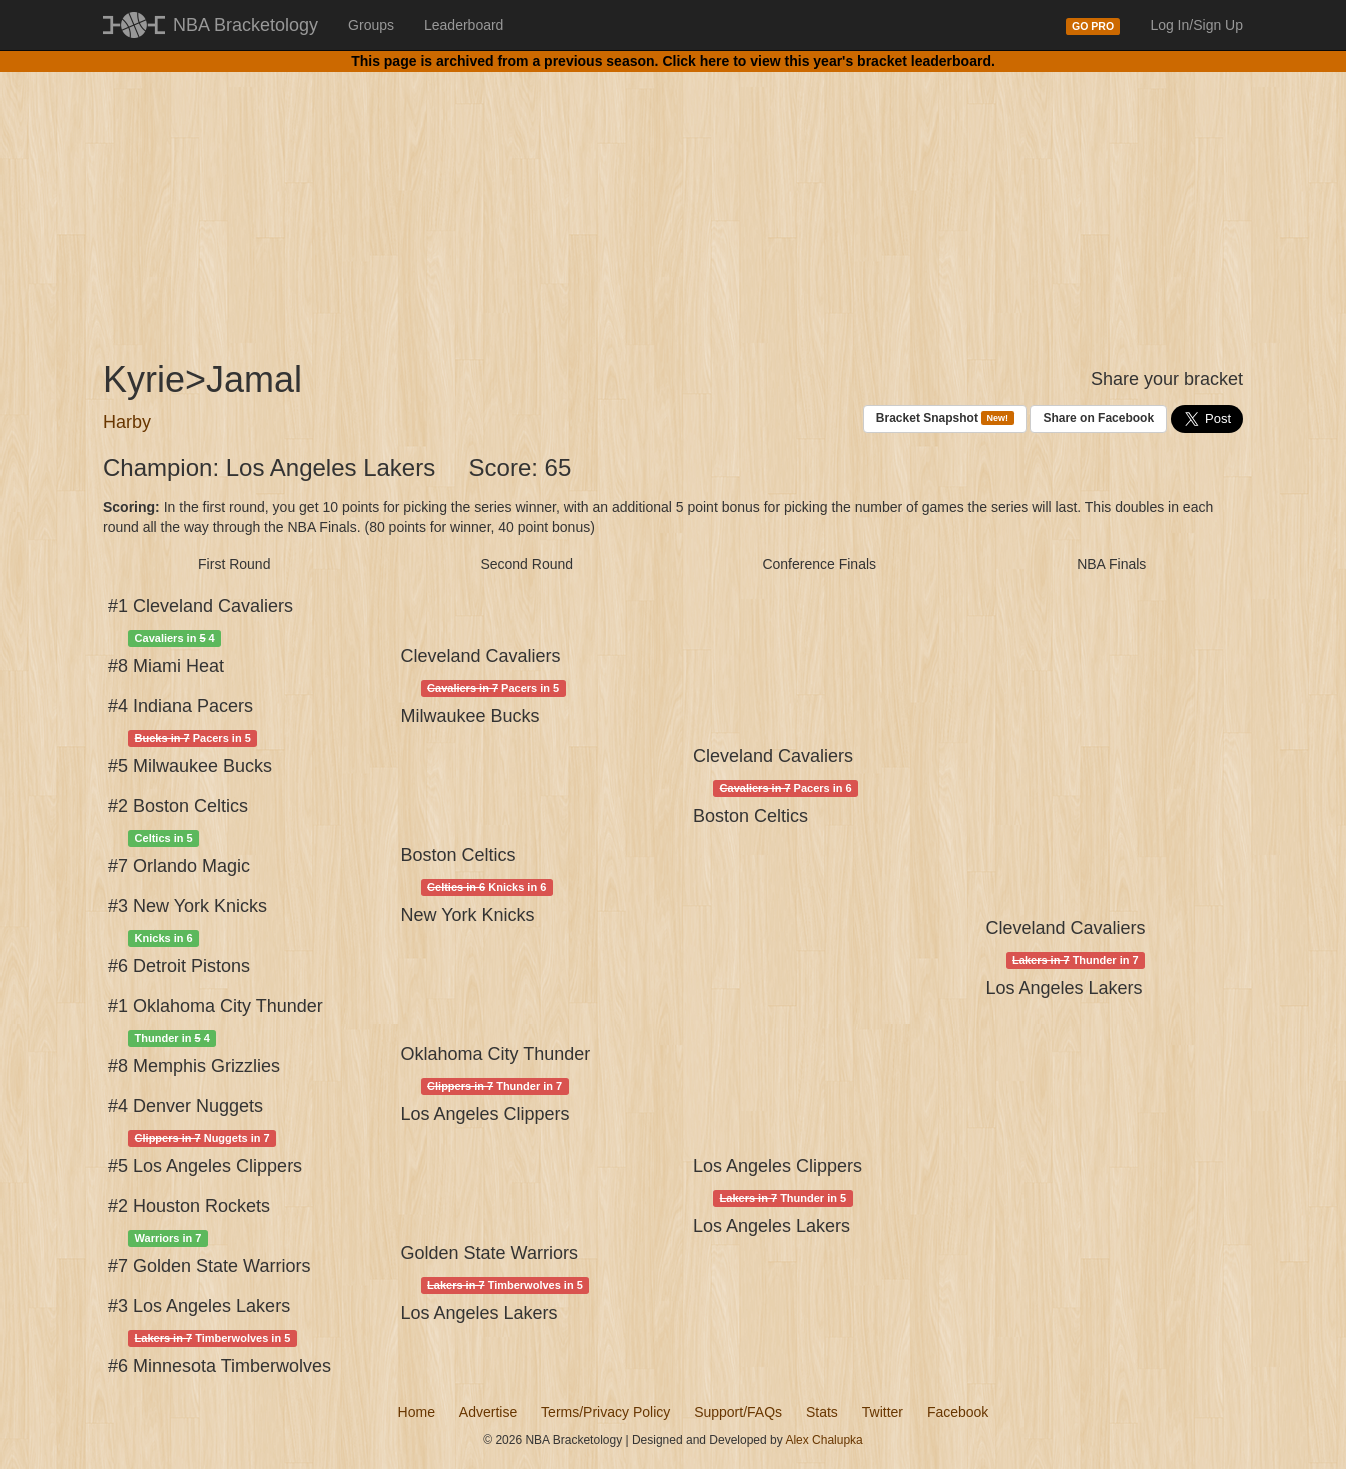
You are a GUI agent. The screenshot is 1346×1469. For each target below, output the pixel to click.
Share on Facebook (1098, 418)
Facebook (957, 1412)
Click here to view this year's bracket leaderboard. (828, 61)
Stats (822, 1412)
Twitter (882, 1412)
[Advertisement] (673, 200)
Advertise (488, 1412)
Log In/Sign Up (1196, 25)
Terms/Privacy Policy (605, 1412)
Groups (371, 25)
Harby (127, 422)
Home (416, 1412)
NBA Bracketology (245, 25)
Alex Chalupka (823, 1440)
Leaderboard (463, 25)
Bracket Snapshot (945, 418)
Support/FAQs (738, 1412)
